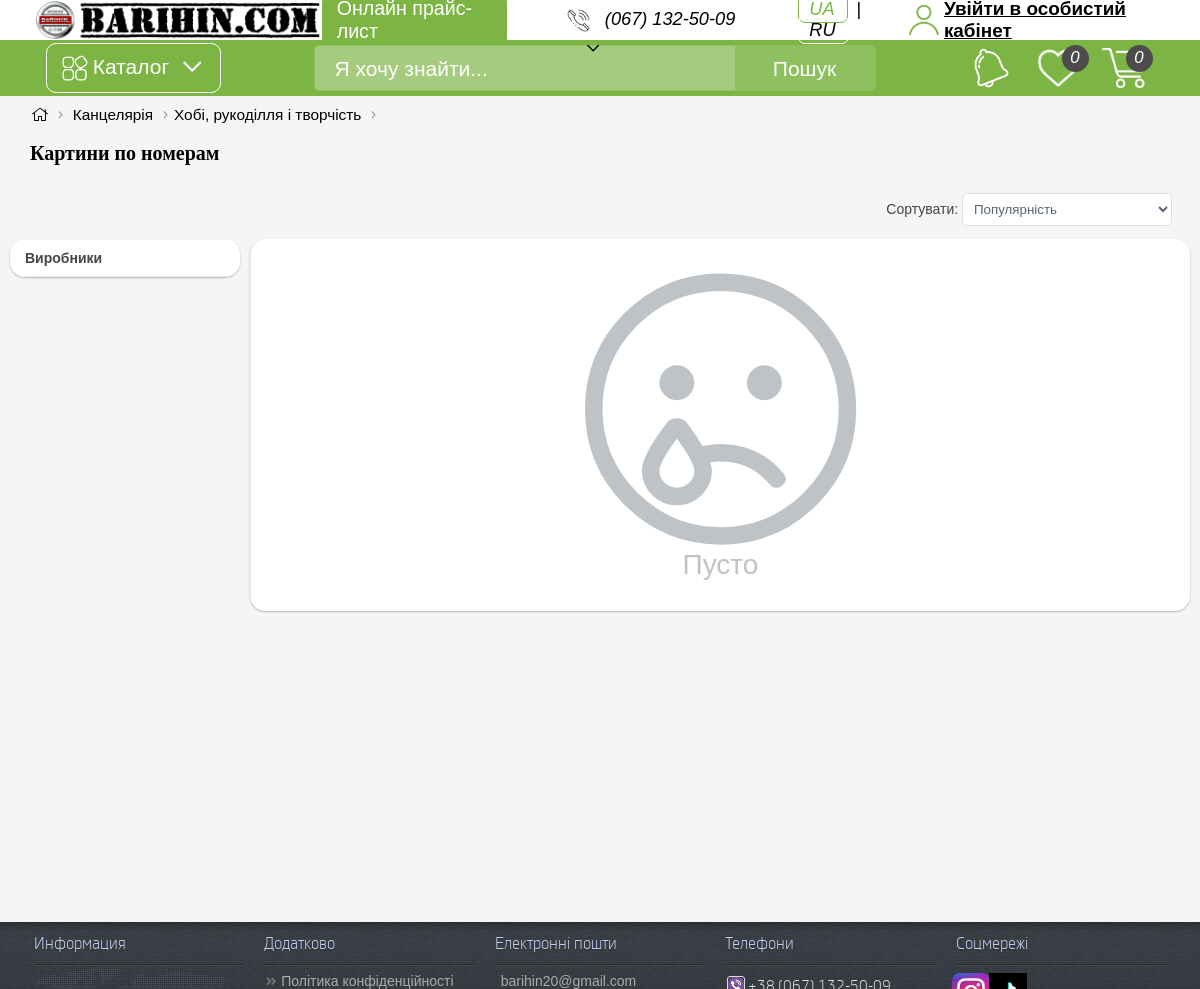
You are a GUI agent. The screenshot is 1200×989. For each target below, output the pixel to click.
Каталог (131, 68)
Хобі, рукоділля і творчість (267, 114)
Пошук (804, 68)
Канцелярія (113, 114)
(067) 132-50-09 (670, 19)
